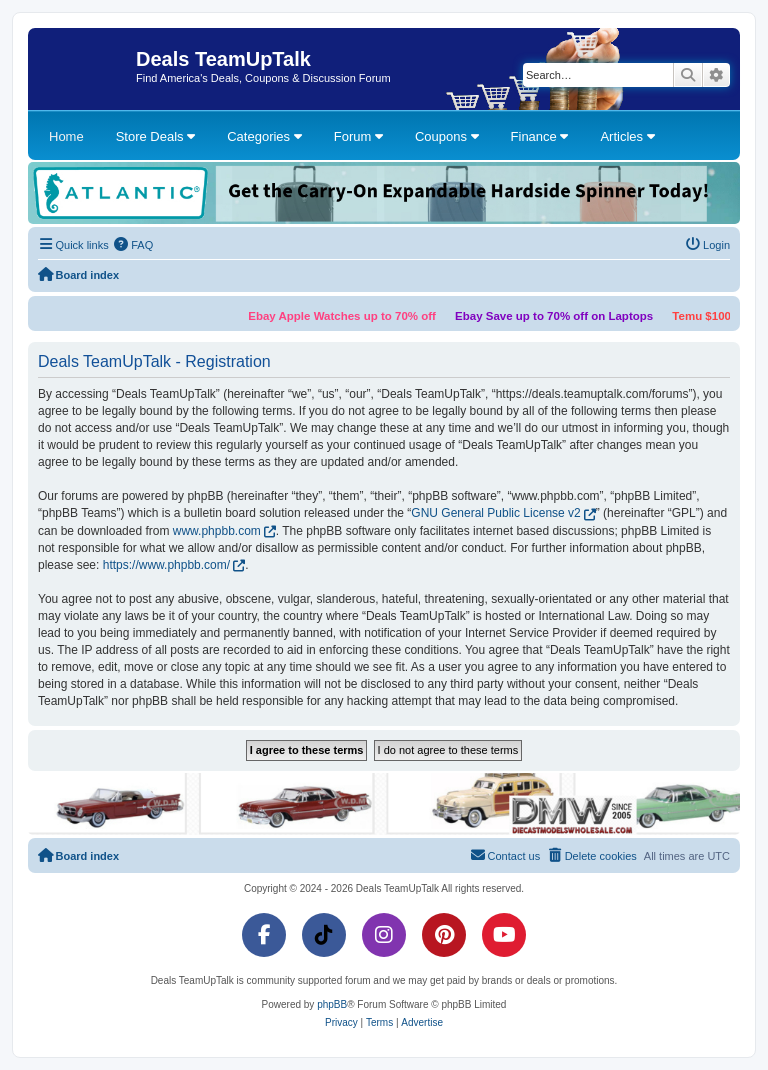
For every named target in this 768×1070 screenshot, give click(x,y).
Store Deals (156, 136)
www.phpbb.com (217, 531)
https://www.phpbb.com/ (166, 565)
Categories (264, 136)
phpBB (332, 1004)
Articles (627, 136)
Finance (540, 136)
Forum (358, 136)
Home (66, 136)
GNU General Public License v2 (495, 513)
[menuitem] (134, 245)
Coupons (447, 136)
